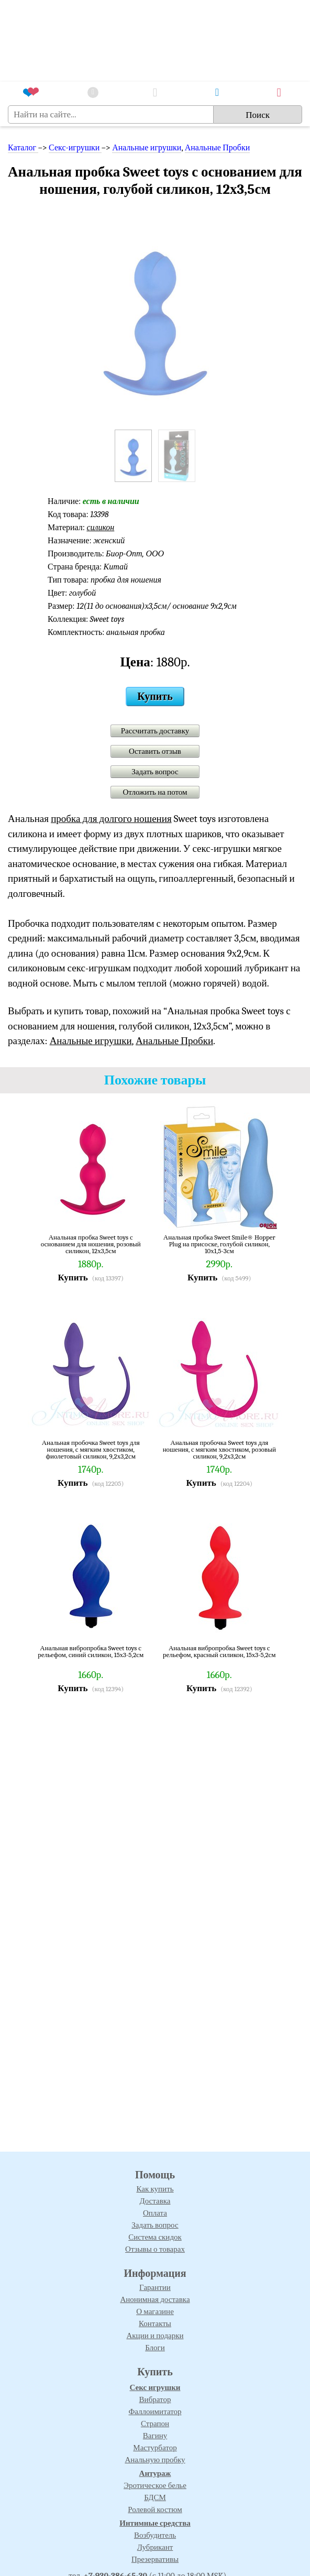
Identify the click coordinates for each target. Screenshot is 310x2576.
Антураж (155, 2473)
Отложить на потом (155, 792)
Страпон (155, 2423)
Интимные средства (155, 2523)
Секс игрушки (155, 2387)
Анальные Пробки (217, 147)
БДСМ (155, 2497)
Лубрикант (155, 2547)
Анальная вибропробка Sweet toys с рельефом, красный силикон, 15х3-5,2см (219, 1652)
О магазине (155, 2311)
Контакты (155, 2323)
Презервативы (155, 2559)
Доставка (155, 2201)
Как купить (154, 2189)
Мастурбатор (154, 2447)
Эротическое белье (155, 2485)
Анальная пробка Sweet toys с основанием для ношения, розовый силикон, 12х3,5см (91, 1244)
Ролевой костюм (155, 2509)
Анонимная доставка (155, 2299)
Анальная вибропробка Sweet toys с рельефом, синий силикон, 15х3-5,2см (90, 1652)
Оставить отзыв (155, 751)
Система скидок (155, 2237)
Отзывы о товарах (155, 2249)
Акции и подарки (154, 2335)
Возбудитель (155, 2535)
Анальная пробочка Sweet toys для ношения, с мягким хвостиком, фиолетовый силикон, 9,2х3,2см (91, 1449)
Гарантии (155, 2287)
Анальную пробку (155, 2459)
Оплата (155, 2213)
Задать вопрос (154, 771)
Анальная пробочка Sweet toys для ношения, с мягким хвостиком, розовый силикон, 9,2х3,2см (219, 1449)
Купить (154, 696)
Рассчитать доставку (155, 731)
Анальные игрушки (146, 147)
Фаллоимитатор (154, 2411)
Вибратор (155, 2399)
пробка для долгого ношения (111, 819)
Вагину (155, 2435)
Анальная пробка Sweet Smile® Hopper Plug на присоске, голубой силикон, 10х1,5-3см (219, 1244)
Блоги (155, 2347)
